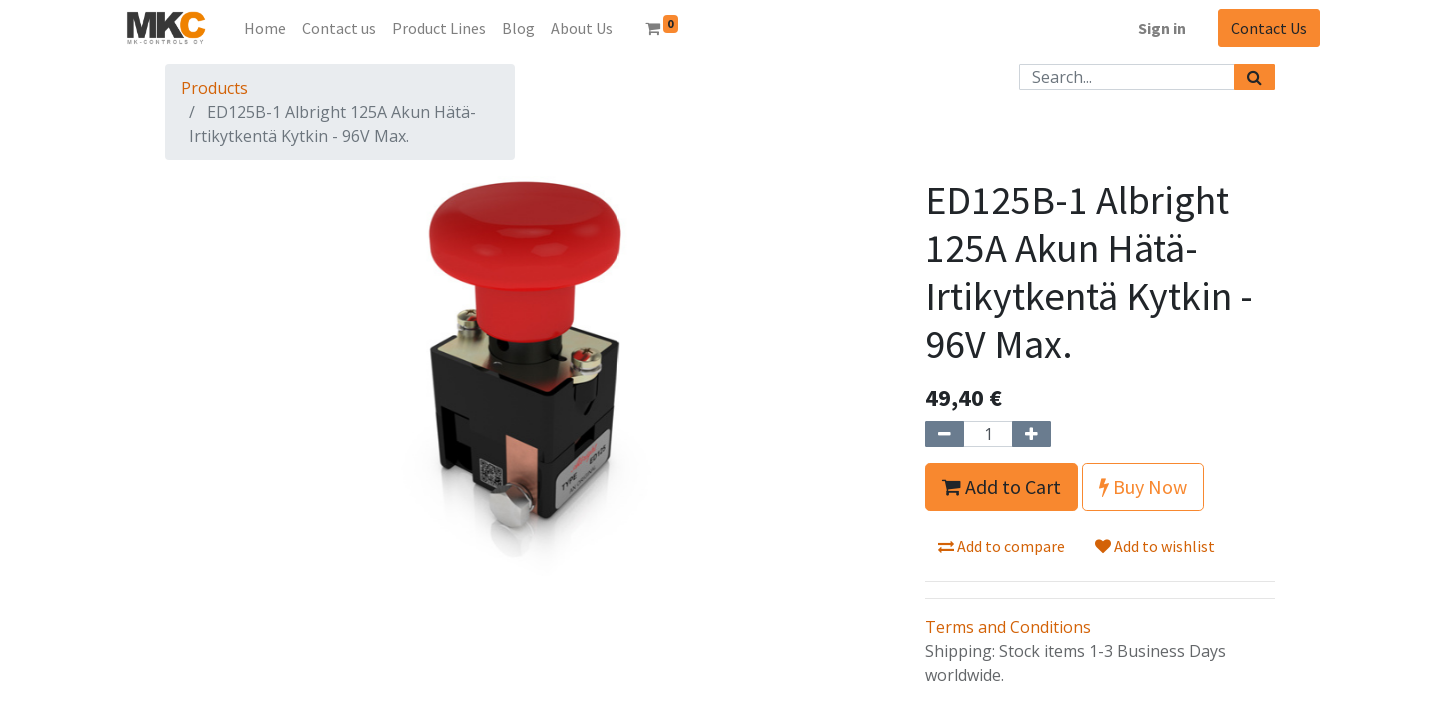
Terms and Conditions (1008, 627)
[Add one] (1031, 434)
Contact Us (1269, 28)
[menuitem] (265, 28)
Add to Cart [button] (1001, 486)
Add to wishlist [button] (1155, 546)
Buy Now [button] (1143, 486)
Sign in (1162, 28)
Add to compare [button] (1001, 546)
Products (214, 88)
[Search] (1254, 77)
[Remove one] (944, 434)
